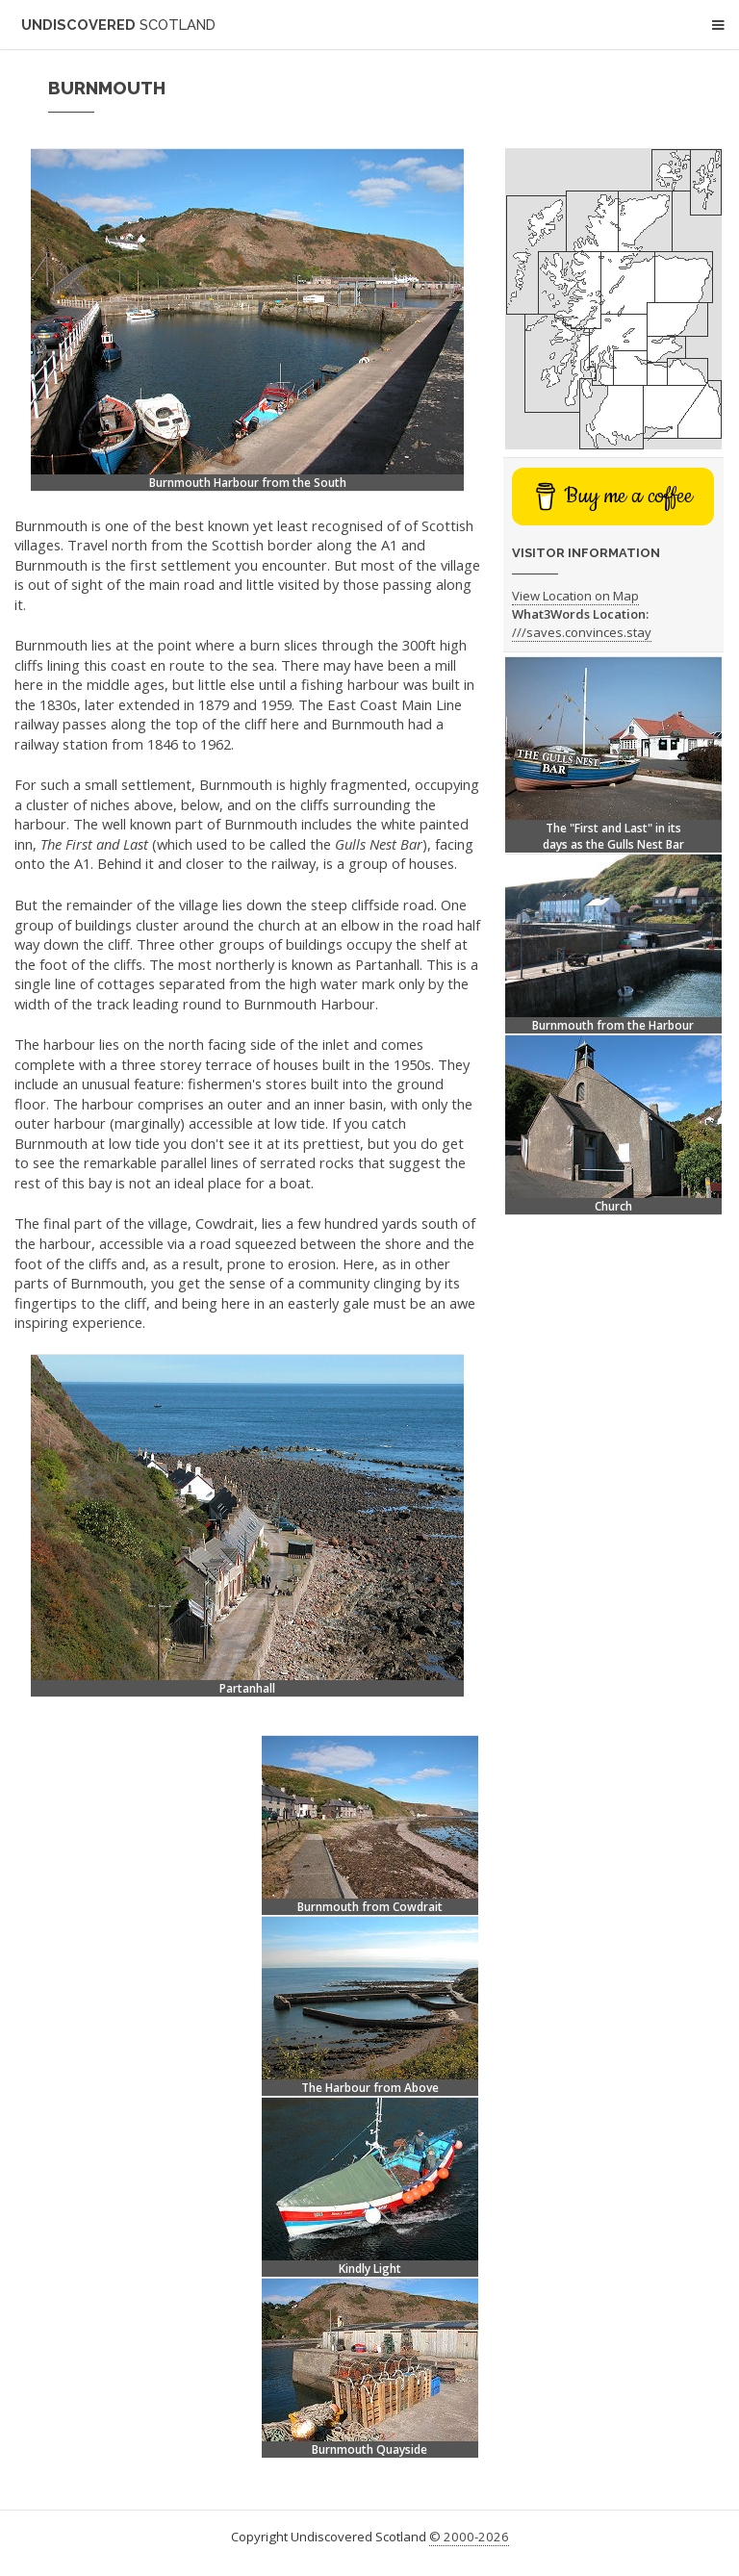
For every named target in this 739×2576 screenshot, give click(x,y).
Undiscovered (118, 24)
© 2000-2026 (469, 2536)
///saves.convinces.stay (581, 632)
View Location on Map (575, 595)
